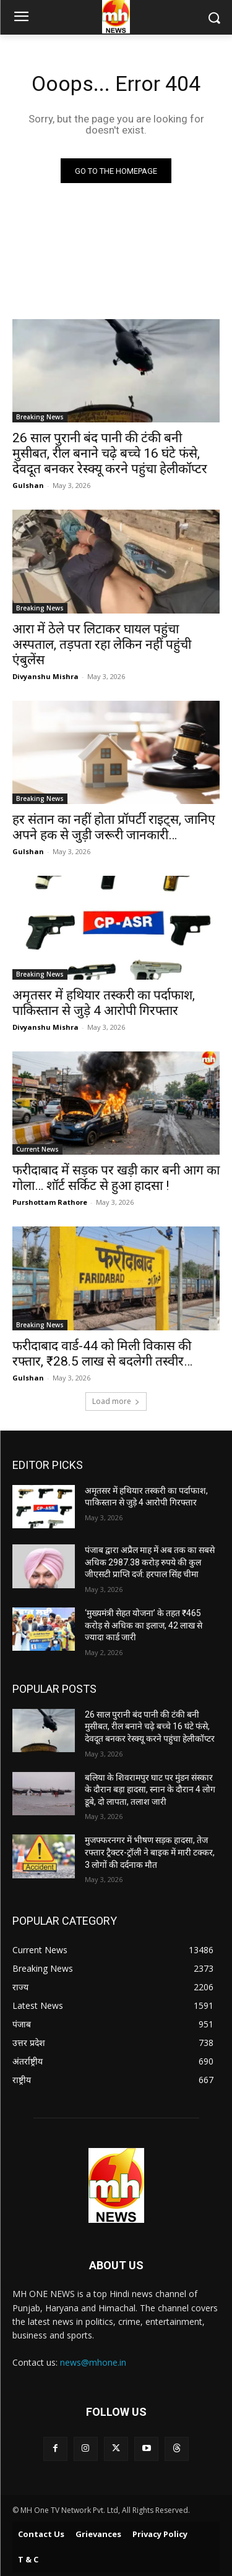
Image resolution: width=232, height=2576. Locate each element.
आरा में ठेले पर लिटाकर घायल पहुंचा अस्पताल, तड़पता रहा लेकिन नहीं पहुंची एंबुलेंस (101, 644)
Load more (116, 1401)
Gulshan (28, 485)
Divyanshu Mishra (45, 676)
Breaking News (40, 417)
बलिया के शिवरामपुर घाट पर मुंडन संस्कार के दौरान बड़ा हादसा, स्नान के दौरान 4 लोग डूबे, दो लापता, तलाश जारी (150, 1790)
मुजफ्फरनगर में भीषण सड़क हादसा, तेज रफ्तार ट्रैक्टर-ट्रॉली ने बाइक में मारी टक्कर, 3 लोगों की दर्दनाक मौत (150, 1852)
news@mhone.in (93, 2362)
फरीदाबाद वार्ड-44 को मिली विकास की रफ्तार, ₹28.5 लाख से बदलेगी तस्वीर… (102, 1353)
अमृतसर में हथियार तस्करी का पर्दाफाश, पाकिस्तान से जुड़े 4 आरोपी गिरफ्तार (103, 1003)
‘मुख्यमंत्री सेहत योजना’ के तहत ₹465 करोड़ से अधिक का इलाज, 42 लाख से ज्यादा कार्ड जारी (143, 1625)
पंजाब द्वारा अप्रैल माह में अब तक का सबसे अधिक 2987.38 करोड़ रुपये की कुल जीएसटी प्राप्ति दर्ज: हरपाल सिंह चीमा (150, 1562)
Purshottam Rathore (49, 1202)
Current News (37, 1149)
